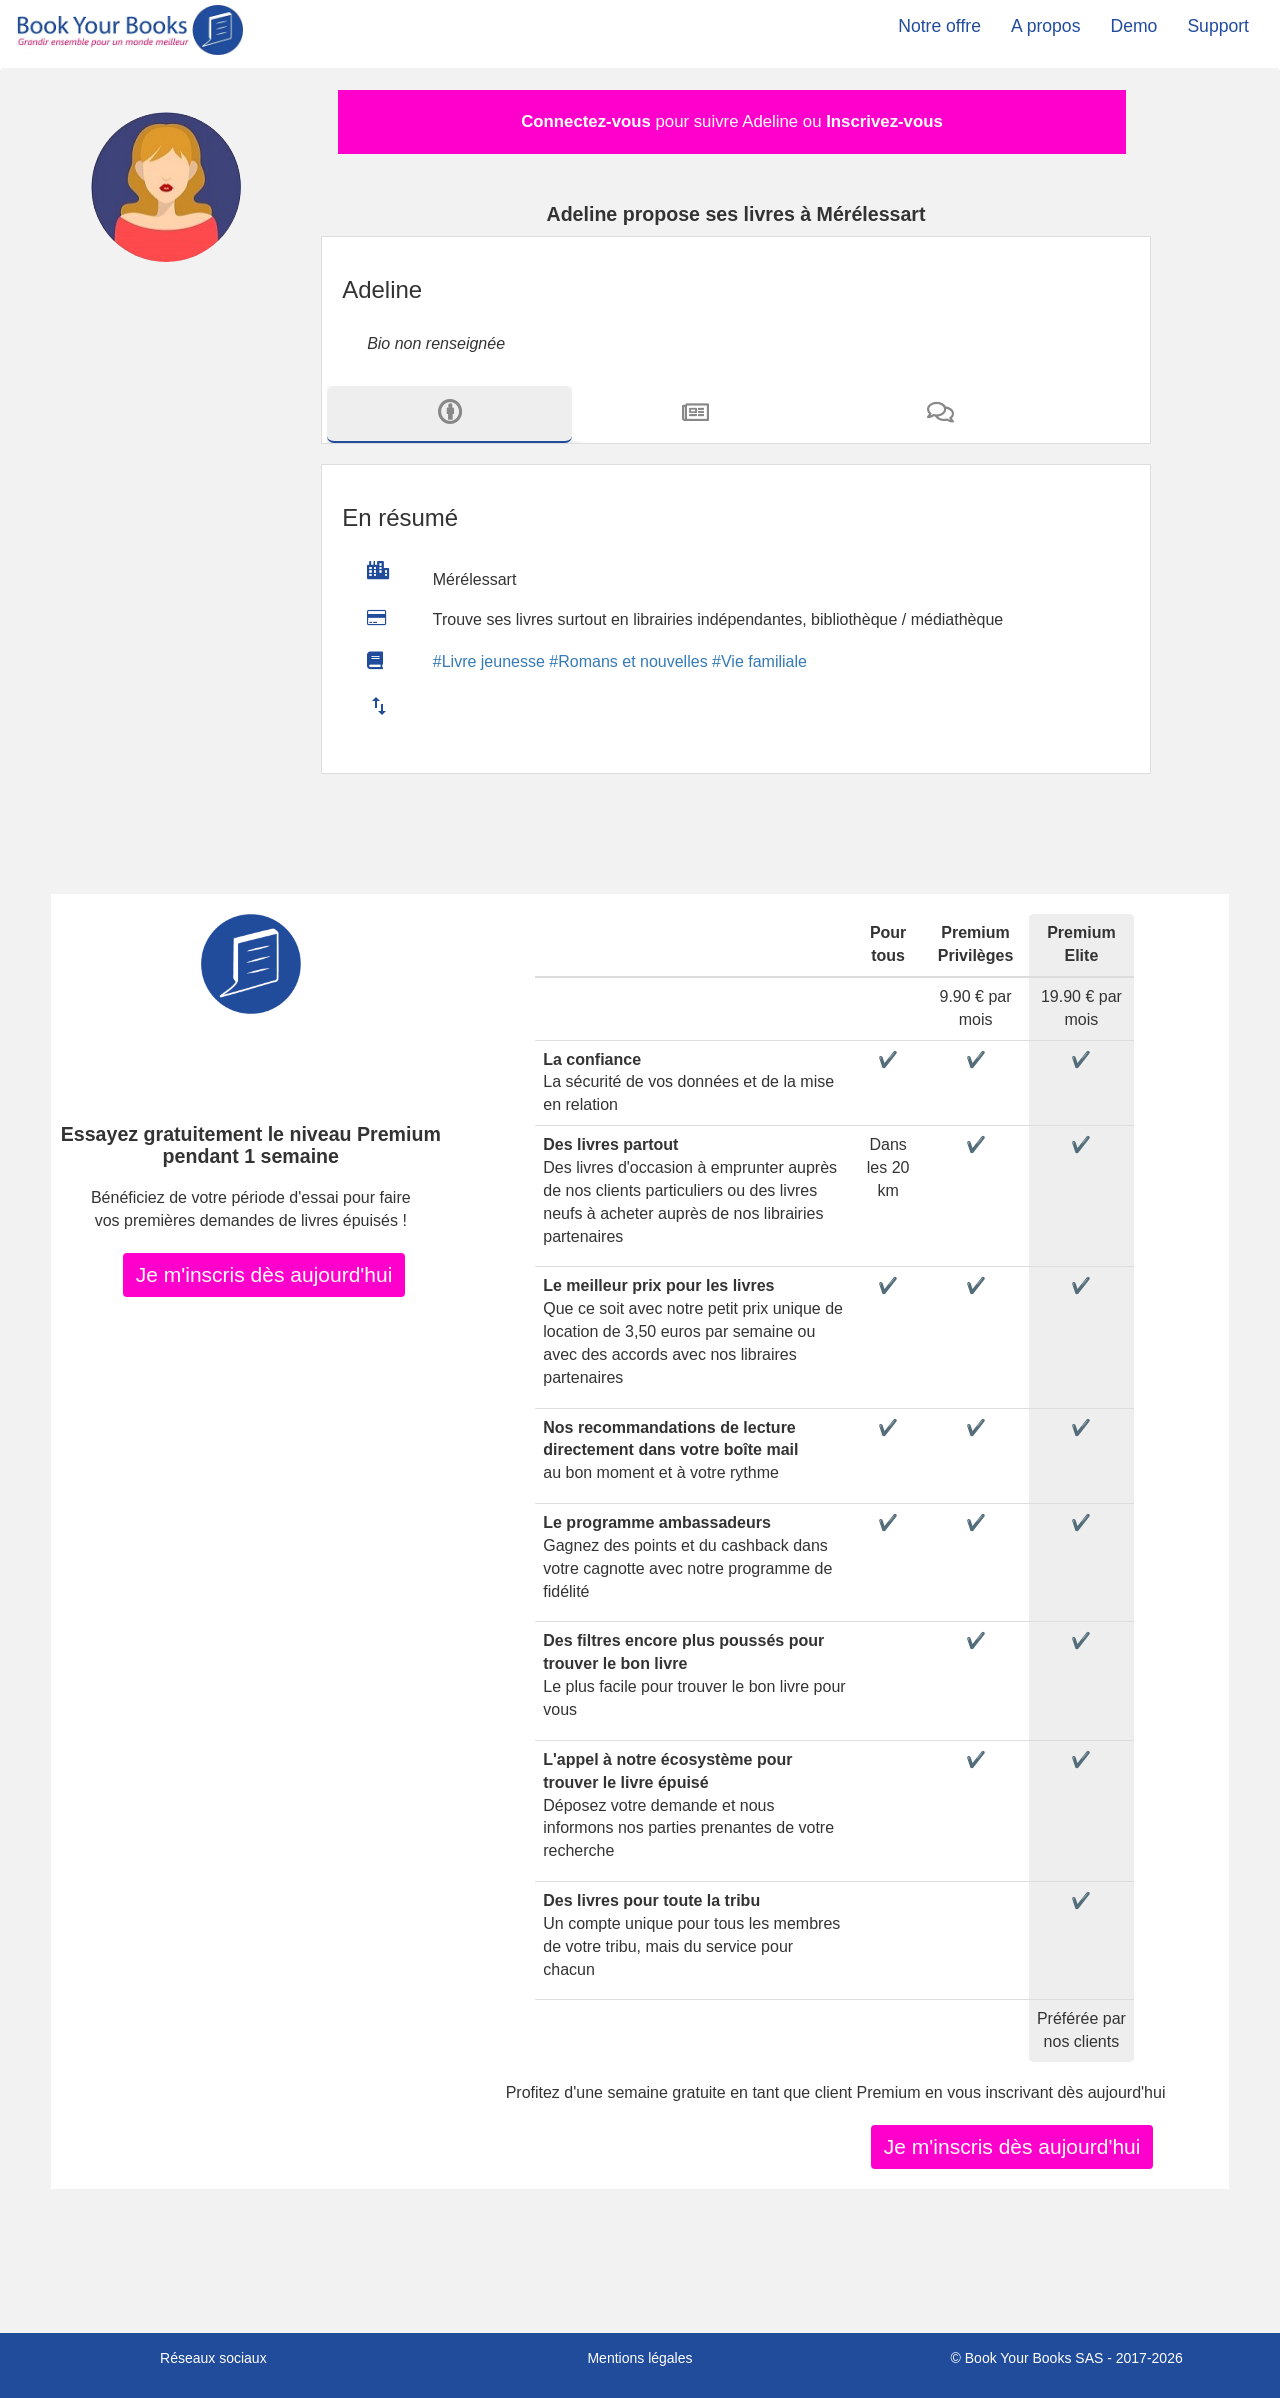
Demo (1133, 26)
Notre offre (939, 26)
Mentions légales (639, 2358)
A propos (1045, 26)
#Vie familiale (759, 661)
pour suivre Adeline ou (732, 121)
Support (1218, 26)
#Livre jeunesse (489, 661)
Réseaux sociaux (213, 2358)
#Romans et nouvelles (628, 661)
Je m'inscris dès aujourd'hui (264, 1273)
